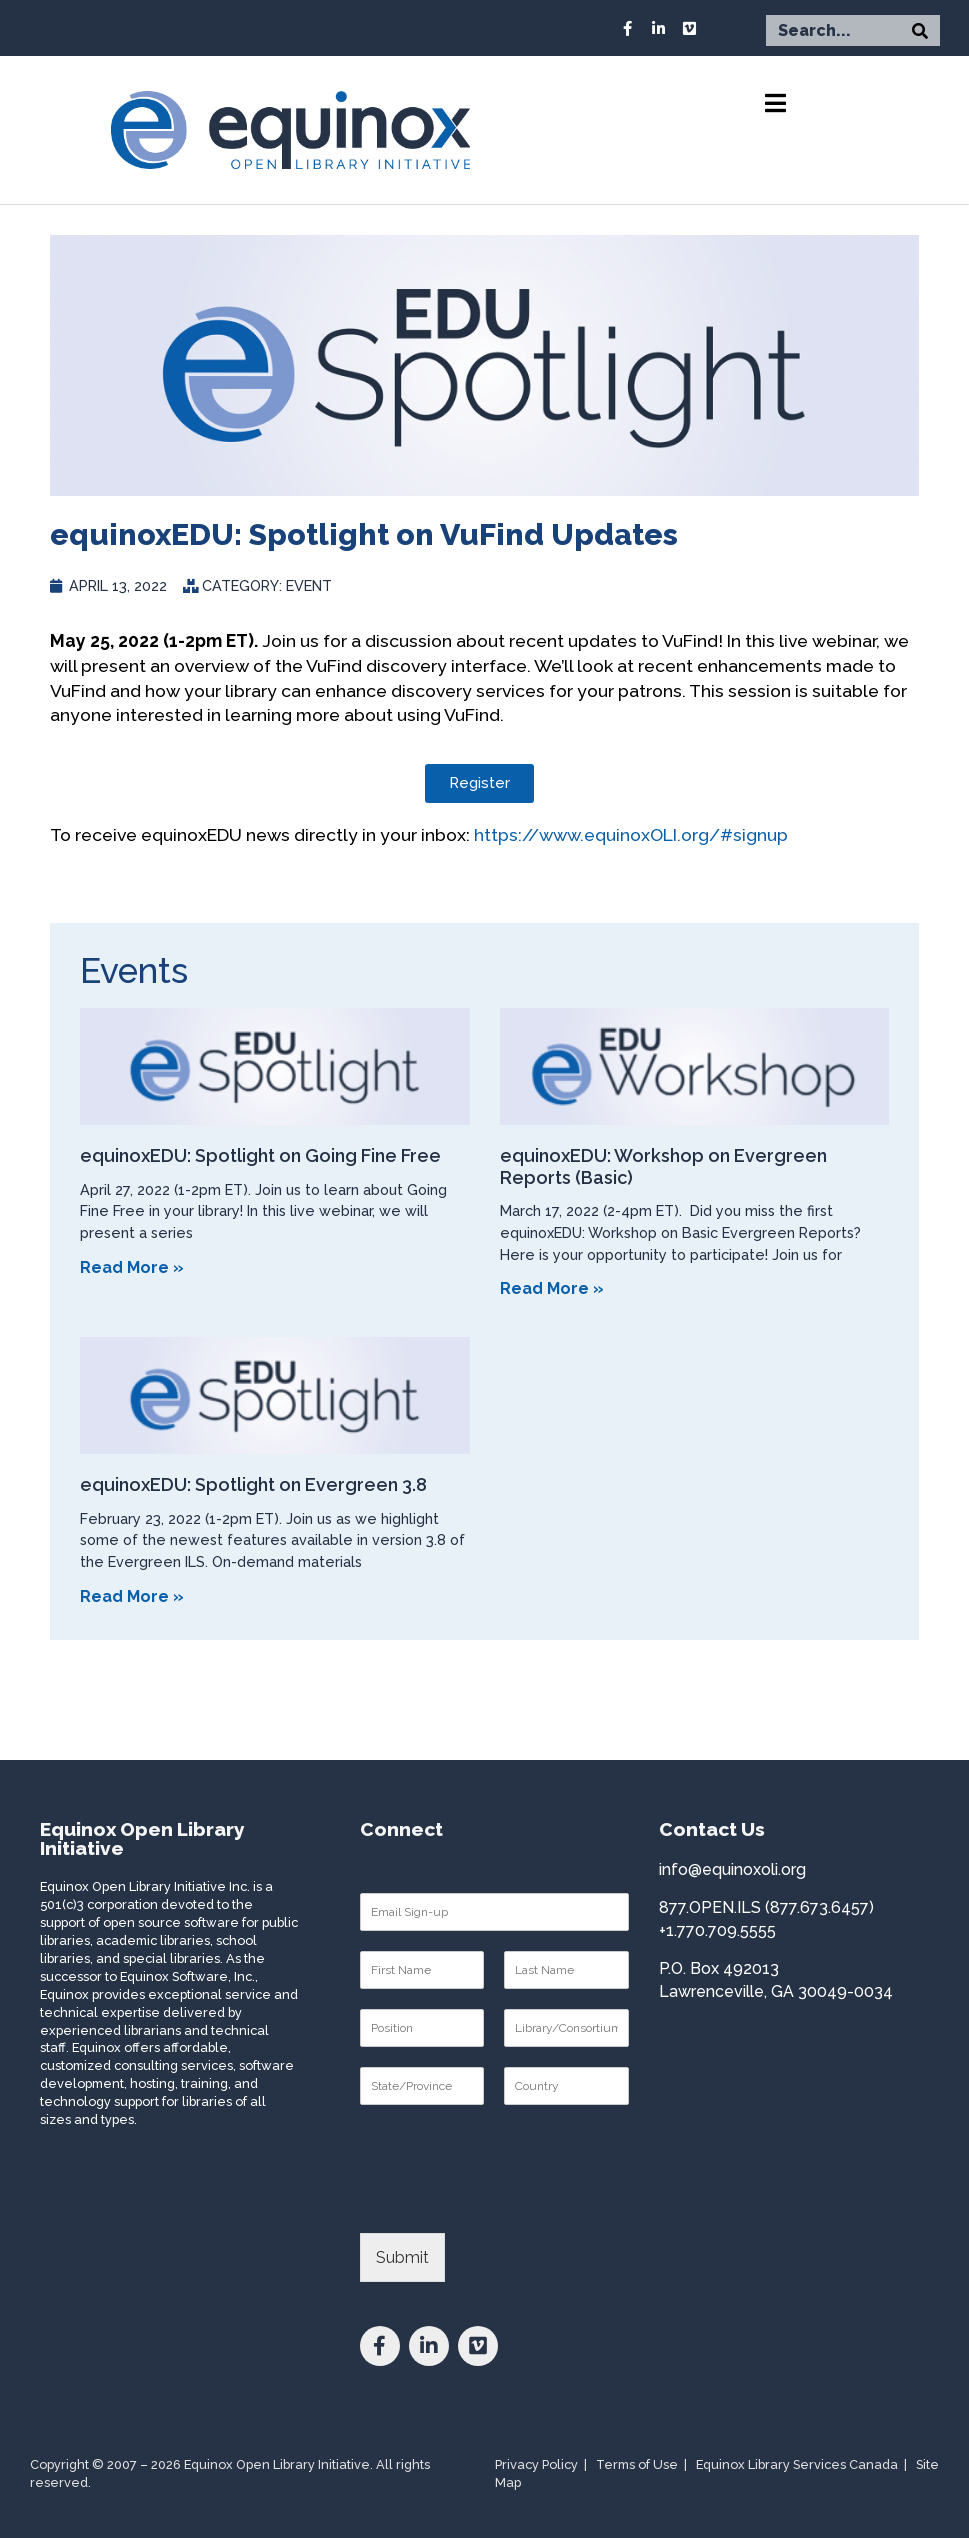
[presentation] (512, 2200)
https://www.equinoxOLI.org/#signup (631, 834)
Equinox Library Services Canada (797, 2464)
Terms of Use (637, 2464)
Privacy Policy (536, 2464)
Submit (402, 2257)
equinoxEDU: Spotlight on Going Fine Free (260, 1155)
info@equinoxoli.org (732, 1869)
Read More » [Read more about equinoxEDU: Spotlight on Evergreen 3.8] (132, 1596)
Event (309, 585)
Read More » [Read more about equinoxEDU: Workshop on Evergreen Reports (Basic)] (552, 1288)
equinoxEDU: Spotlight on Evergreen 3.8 (253, 1484)
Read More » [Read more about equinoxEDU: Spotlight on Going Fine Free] (132, 1267)
